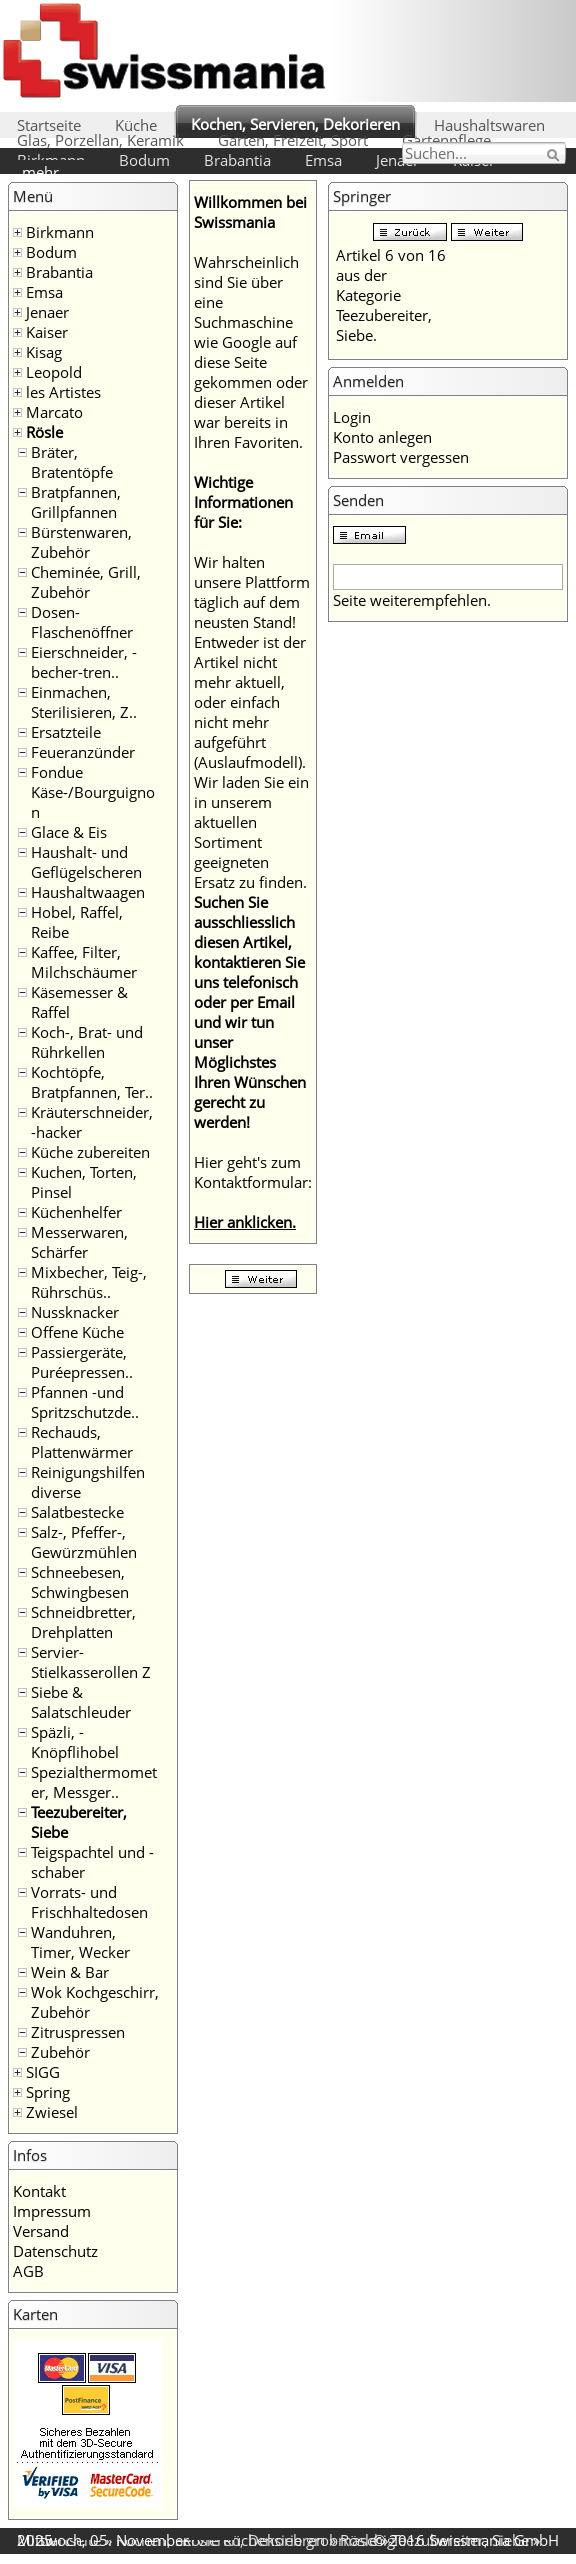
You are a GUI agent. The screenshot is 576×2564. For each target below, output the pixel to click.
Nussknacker (75, 1312)
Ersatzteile (66, 732)
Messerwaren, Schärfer (79, 1242)
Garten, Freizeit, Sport (293, 140)
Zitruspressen (78, 2032)
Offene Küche (77, 1332)
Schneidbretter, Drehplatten (83, 1622)
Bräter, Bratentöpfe (72, 462)
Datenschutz (55, 2251)
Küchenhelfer (76, 1212)
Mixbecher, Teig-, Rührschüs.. (89, 1282)
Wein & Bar (70, 1972)
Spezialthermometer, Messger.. (94, 1782)
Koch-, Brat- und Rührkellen (87, 1042)
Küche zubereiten (90, 1152)
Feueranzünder (83, 752)
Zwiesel (52, 2112)
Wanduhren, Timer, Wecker (80, 1942)
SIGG (43, 2072)
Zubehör (60, 2052)
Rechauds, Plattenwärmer (82, 1442)
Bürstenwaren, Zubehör (81, 542)
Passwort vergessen (401, 457)
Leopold (54, 372)
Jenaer (397, 160)
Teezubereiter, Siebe (460, 2540)
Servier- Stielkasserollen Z (91, 1662)
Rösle (44, 432)
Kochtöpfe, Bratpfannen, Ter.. (92, 1082)
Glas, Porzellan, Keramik (100, 140)
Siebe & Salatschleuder (81, 1702)
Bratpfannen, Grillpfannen (76, 502)
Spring (48, 2092)
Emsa (323, 160)
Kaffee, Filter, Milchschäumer (84, 962)
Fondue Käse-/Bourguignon (93, 792)
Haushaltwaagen (88, 892)
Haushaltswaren (489, 125)
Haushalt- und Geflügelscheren (86, 862)
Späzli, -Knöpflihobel (75, 1742)
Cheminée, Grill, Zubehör (86, 582)
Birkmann (60, 232)
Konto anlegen (382, 437)
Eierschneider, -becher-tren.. (84, 662)
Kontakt (39, 2191)
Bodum (144, 160)
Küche (136, 125)
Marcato (54, 412)
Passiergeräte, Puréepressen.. (82, 1362)
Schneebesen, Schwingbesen (80, 1582)
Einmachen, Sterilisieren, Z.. (84, 702)
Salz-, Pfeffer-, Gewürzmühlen (84, 1542)
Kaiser (47, 332)
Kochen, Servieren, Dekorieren (295, 124)
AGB (28, 2271)
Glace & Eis (69, 832)
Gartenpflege (446, 140)
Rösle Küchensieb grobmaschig (288, 2540)
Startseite (49, 125)
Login (352, 417)
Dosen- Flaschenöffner (82, 622)
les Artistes (63, 392)
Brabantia (237, 160)
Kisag (44, 352)
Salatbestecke (77, 1512)
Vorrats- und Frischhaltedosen (89, 1902)
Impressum (52, 2211)
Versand (41, 2231)
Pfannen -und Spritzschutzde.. (85, 1402)
